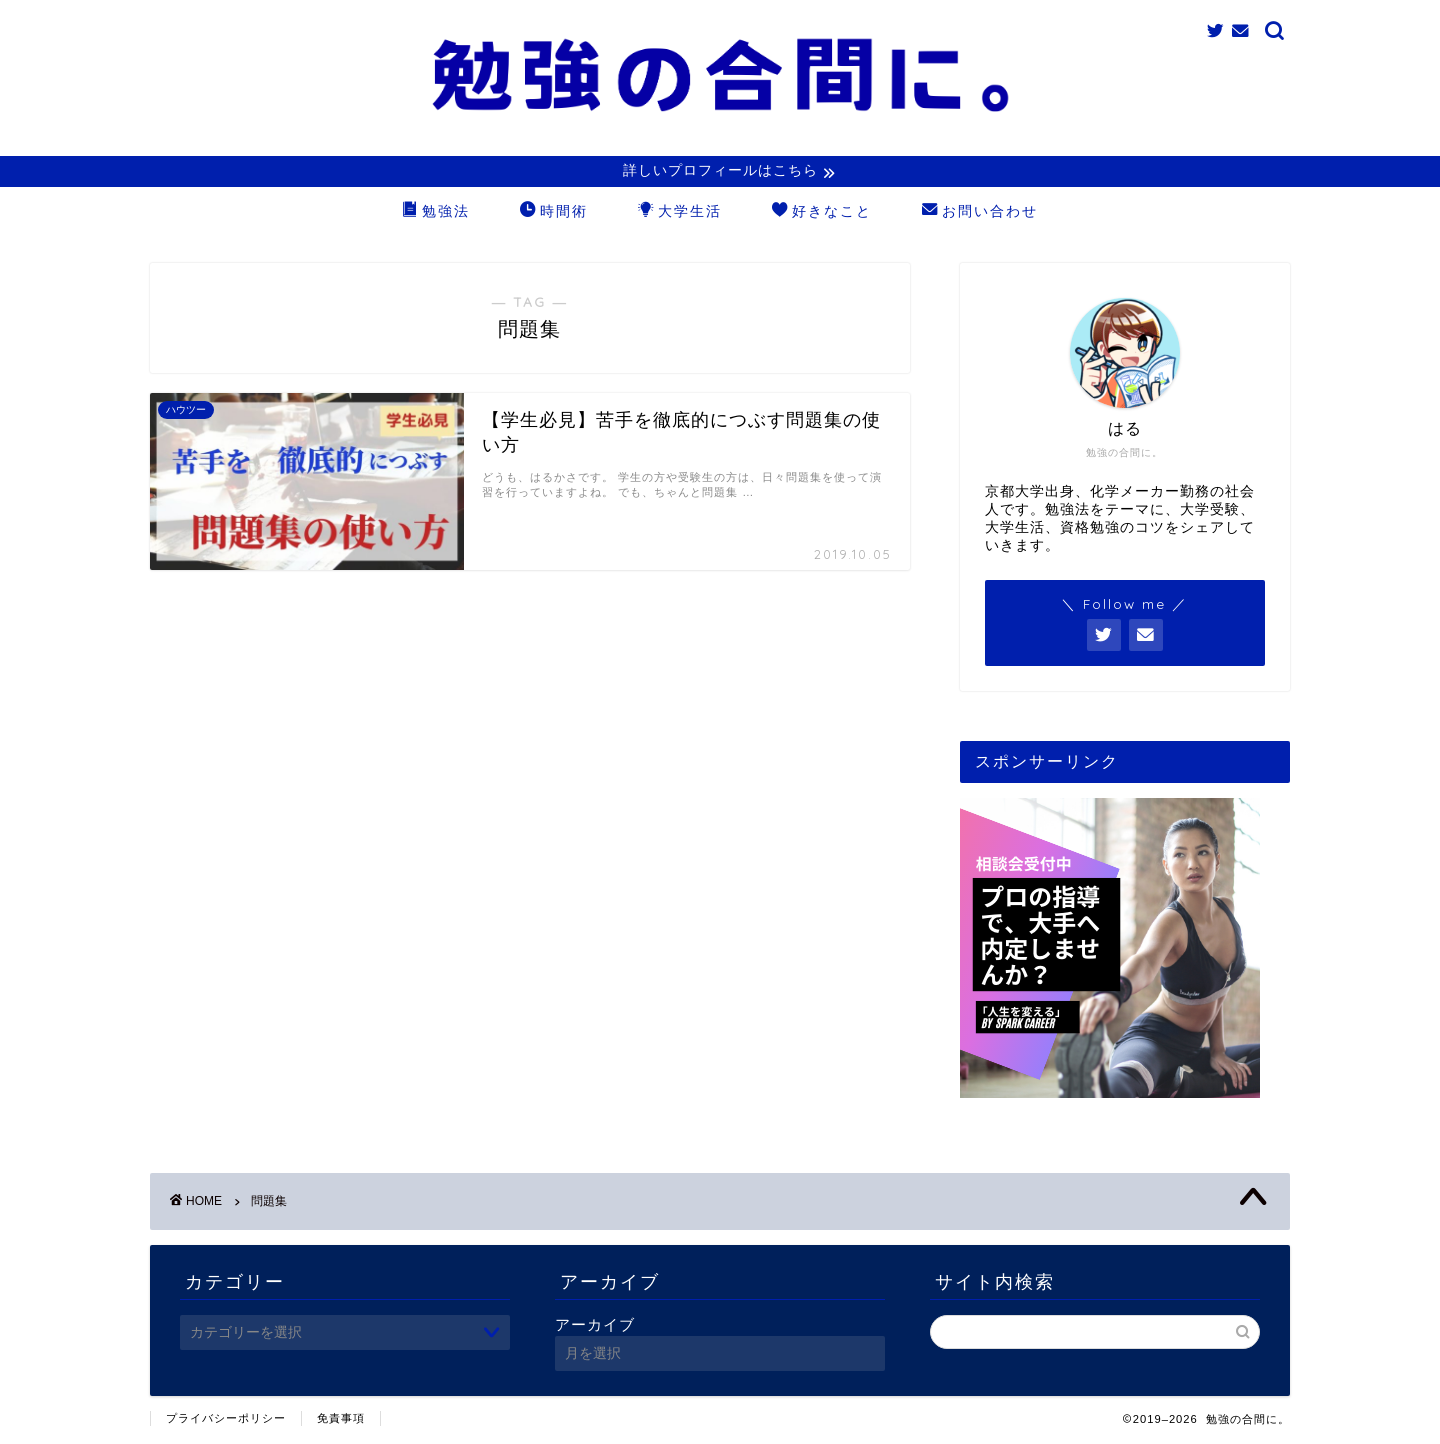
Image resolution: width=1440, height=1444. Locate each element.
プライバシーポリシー (226, 1420)
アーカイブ (595, 1326)
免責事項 (341, 1420)
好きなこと (822, 214)
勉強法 (436, 214)
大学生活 (680, 214)
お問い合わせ (980, 214)
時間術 (554, 214)
